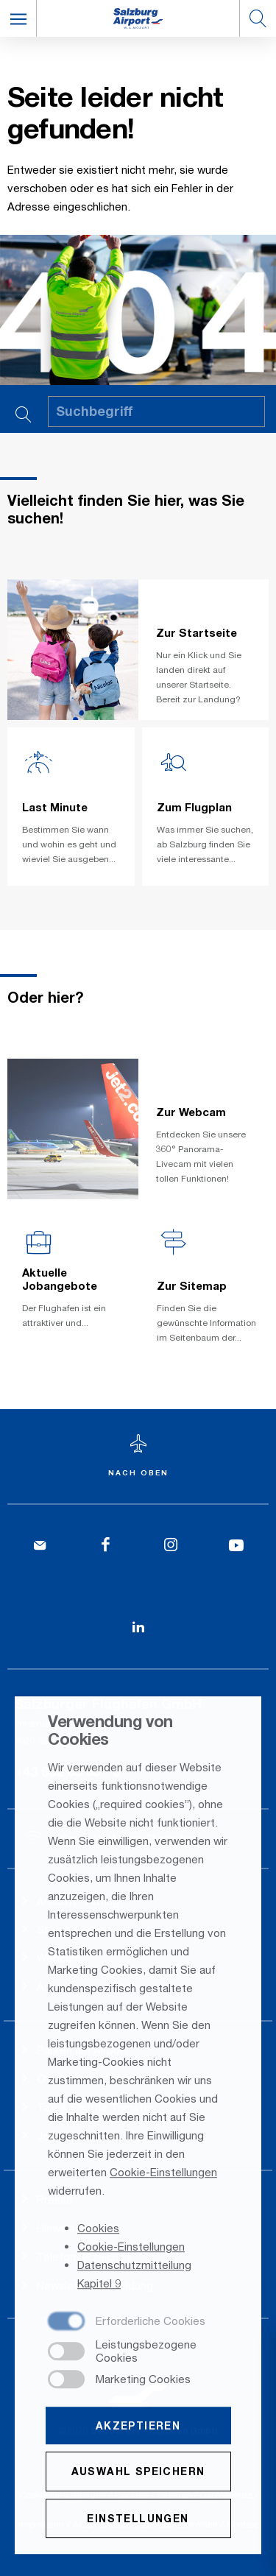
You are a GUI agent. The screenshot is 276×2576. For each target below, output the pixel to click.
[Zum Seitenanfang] (138, 1456)
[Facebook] (105, 1546)
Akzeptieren (138, 2427)
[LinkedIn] (138, 1627)
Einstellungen (137, 2519)
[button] (18, 18)
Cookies (98, 2229)
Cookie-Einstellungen (163, 2173)
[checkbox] (126, 2322)
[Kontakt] (40, 1546)
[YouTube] (236, 1546)
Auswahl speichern (138, 2472)
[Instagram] (171, 1546)
